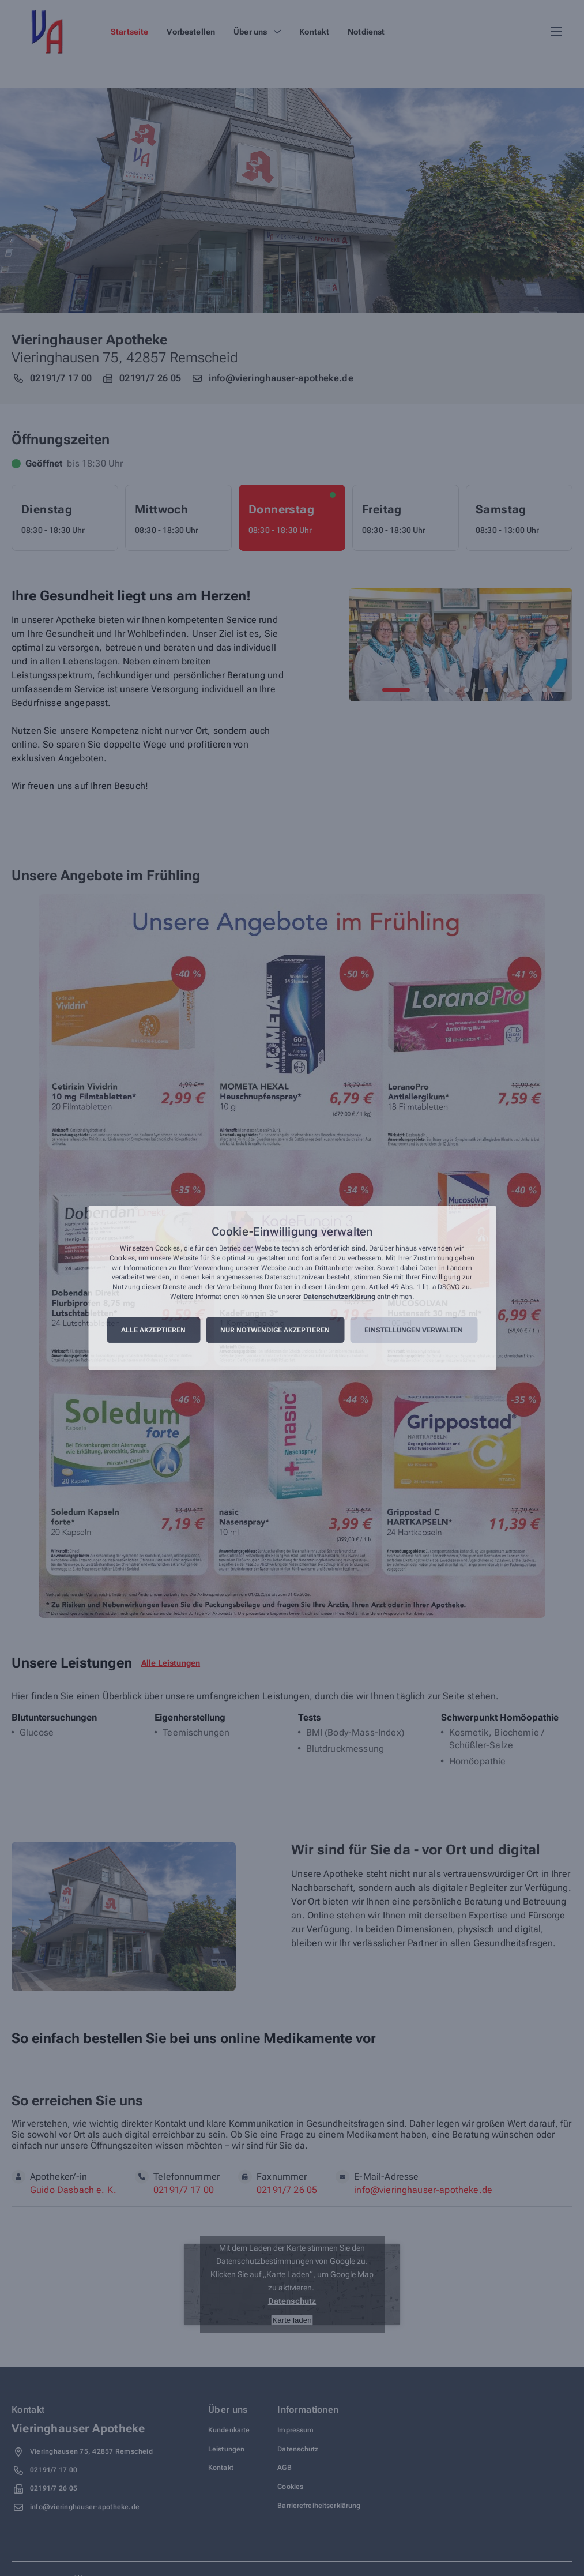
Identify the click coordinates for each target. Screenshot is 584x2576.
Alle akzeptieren (153, 1330)
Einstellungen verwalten (413, 1330)
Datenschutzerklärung (339, 1297)
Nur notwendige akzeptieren (275, 1330)
